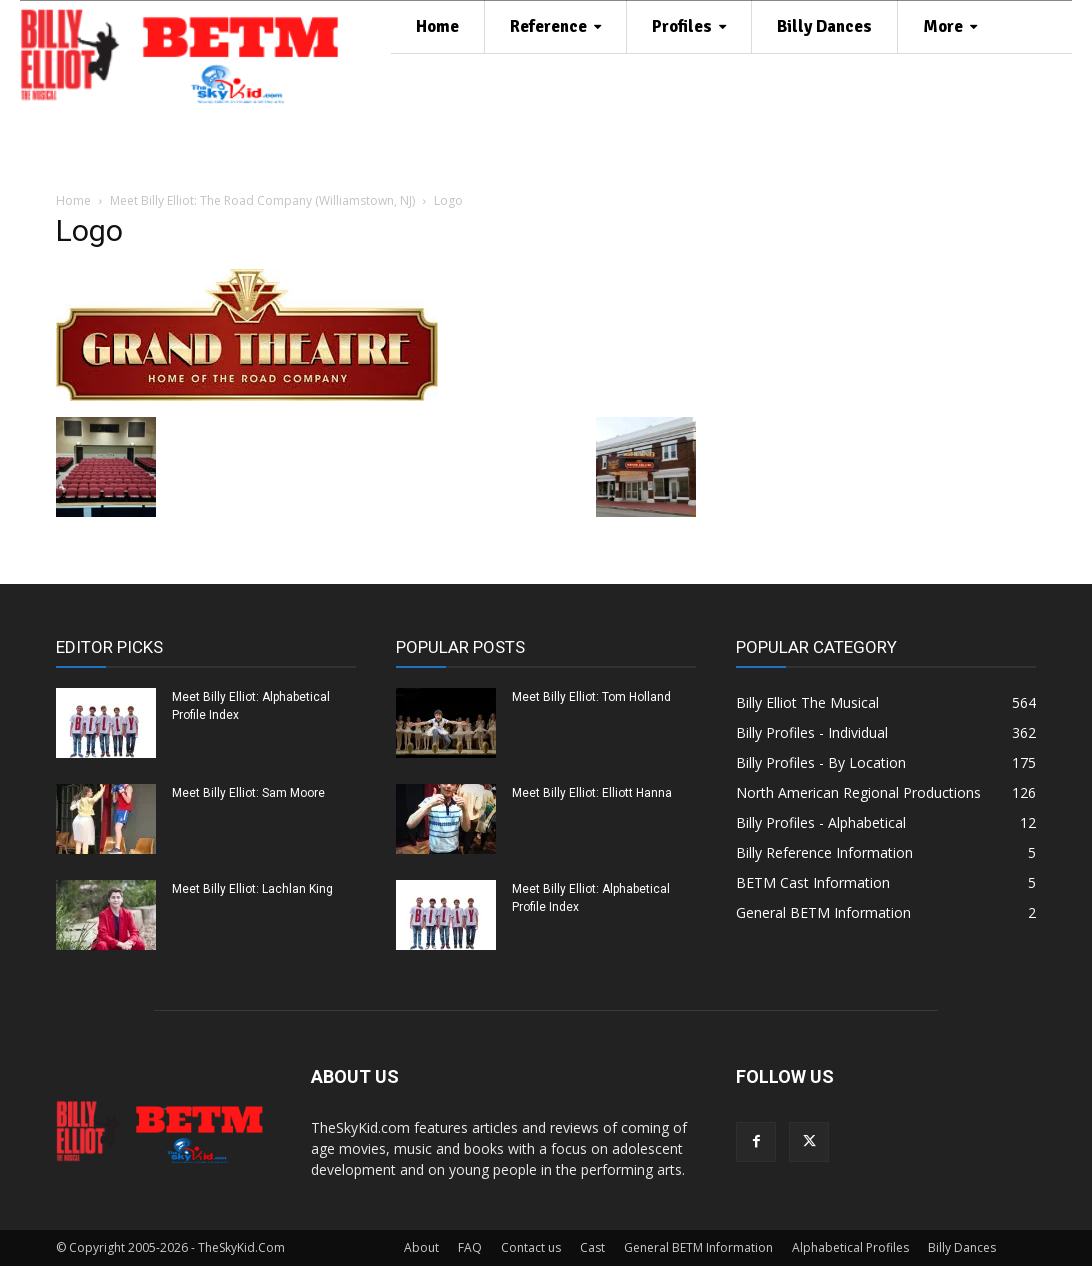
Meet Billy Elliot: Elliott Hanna (592, 793)
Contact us (531, 1247)
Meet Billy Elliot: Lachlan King (252, 889)
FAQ (470, 1247)
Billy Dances (962, 1247)
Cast (592, 1247)
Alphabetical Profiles (850, 1247)
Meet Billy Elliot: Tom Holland (591, 697)
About (421, 1247)
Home (73, 200)
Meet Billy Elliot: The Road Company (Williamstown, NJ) (262, 200)
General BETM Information (698, 1247)
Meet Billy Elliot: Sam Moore (248, 793)
